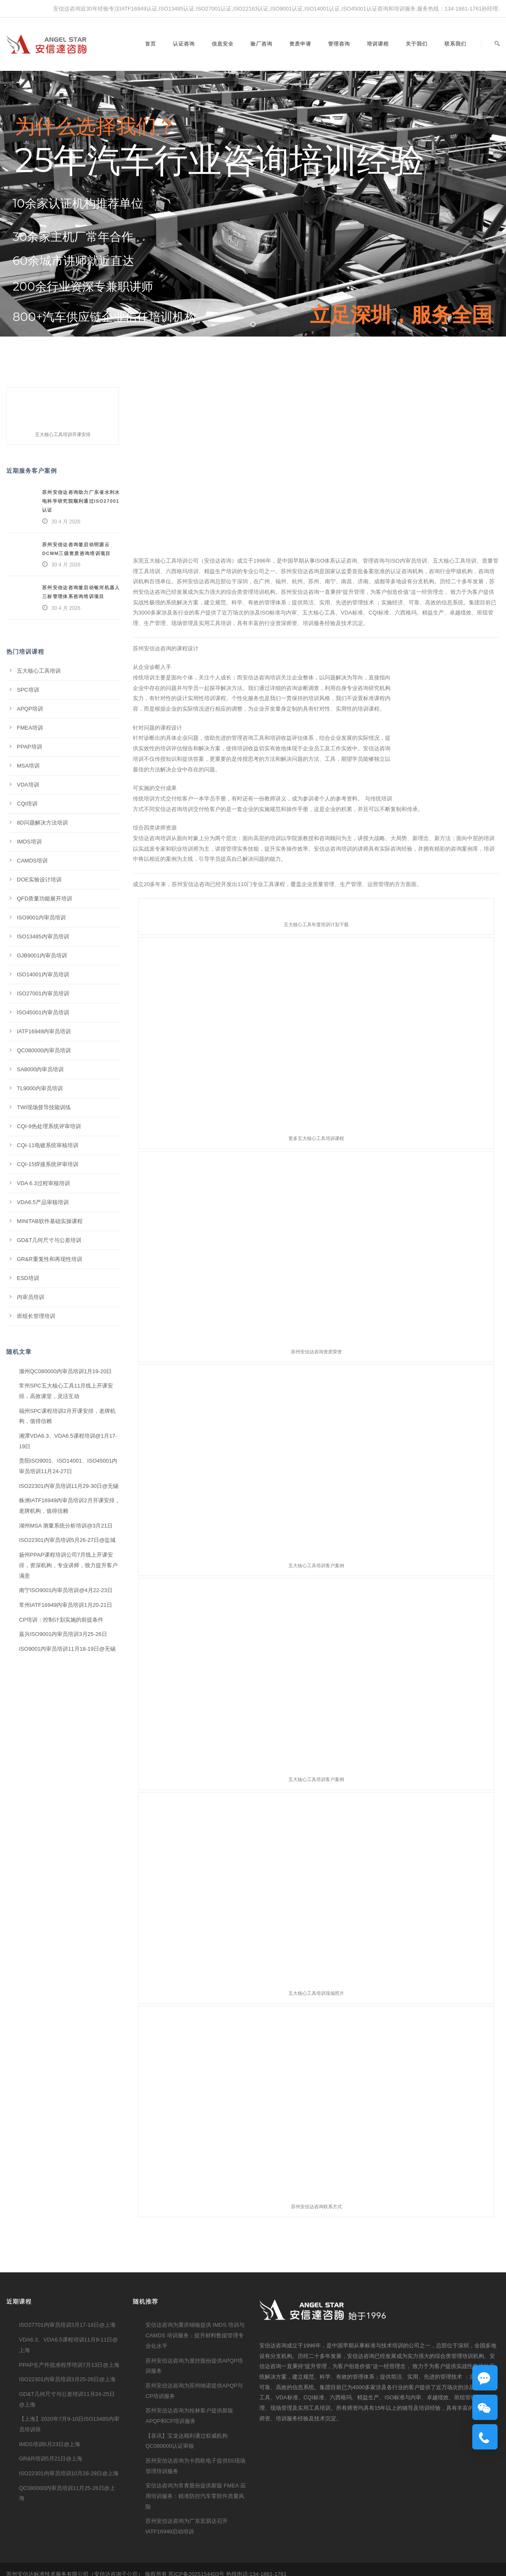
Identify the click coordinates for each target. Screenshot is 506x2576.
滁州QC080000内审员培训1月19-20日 (65, 1371)
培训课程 (378, 44)
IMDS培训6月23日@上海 (49, 2444)
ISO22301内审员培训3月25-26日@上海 (67, 2379)
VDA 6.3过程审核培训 (43, 1183)
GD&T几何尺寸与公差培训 (49, 1240)
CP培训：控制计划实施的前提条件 (61, 1620)
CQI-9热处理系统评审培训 (49, 1126)
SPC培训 (28, 690)
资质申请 (300, 44)
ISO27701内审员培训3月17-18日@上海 (67, 2325)
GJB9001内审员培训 (42, 955)
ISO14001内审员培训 (43, 974)
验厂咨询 (261, 44)
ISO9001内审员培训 (41, 917)
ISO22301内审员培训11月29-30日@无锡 (68, 1486)
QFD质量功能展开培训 (44, 898)
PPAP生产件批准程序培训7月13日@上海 (69, 2365)
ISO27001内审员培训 (43, 993)
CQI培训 (27, 803)
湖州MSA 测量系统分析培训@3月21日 (66, 1525)
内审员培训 (30, 1297)
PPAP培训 (29, 747)
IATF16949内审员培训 (44, 1031)
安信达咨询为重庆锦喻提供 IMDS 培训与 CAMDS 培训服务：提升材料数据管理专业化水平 (195, 2335)
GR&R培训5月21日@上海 (50, 2458)
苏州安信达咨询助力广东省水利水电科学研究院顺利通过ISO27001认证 (81, 501)
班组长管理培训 (36, 1316)
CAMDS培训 (32, 860)
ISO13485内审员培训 (43, 936)
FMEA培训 (30, 728)
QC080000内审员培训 (44, 1050)
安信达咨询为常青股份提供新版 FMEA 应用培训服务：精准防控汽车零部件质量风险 (195, 2495)
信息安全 (223, 44)
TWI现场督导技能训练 (44, 1107)
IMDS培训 (29, 841)
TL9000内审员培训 (40, 1088)
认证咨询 (184, 44)
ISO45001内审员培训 (43, 1012)
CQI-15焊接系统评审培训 (47, 1164)
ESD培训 (28, 1278)
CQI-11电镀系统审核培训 (47, 1145)
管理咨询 (339, 44)
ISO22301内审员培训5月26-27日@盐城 (67, 1540)
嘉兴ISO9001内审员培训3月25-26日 (63, 1634)
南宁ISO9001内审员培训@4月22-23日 (66, 1590)
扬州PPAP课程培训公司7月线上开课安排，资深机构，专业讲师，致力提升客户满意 (68, 1565)
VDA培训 (28, 784)
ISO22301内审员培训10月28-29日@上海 (68, 2473)
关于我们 (417, 44)
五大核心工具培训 (39, 671)
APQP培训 (30, 709)
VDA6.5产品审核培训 (43, 1202)
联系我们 (455, 44)
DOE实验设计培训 (39, 879)
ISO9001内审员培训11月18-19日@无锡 (67, 1649)
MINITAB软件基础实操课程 (50, 1221)
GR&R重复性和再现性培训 (49, 1259)
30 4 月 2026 (66, 522)
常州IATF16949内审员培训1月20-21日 (65, 1605)
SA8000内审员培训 (40, 1069)
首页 (150, 44)
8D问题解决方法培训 (42, 822)
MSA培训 (28, 766)
